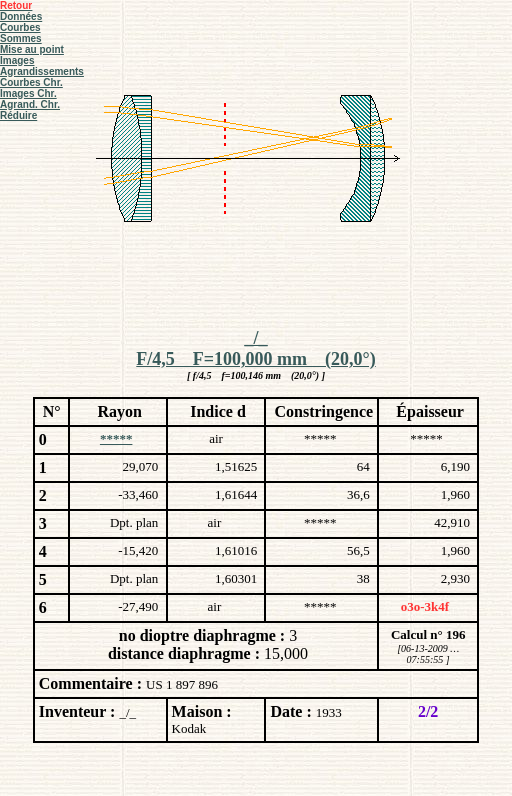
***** (116, 438)
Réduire (18, 115)
